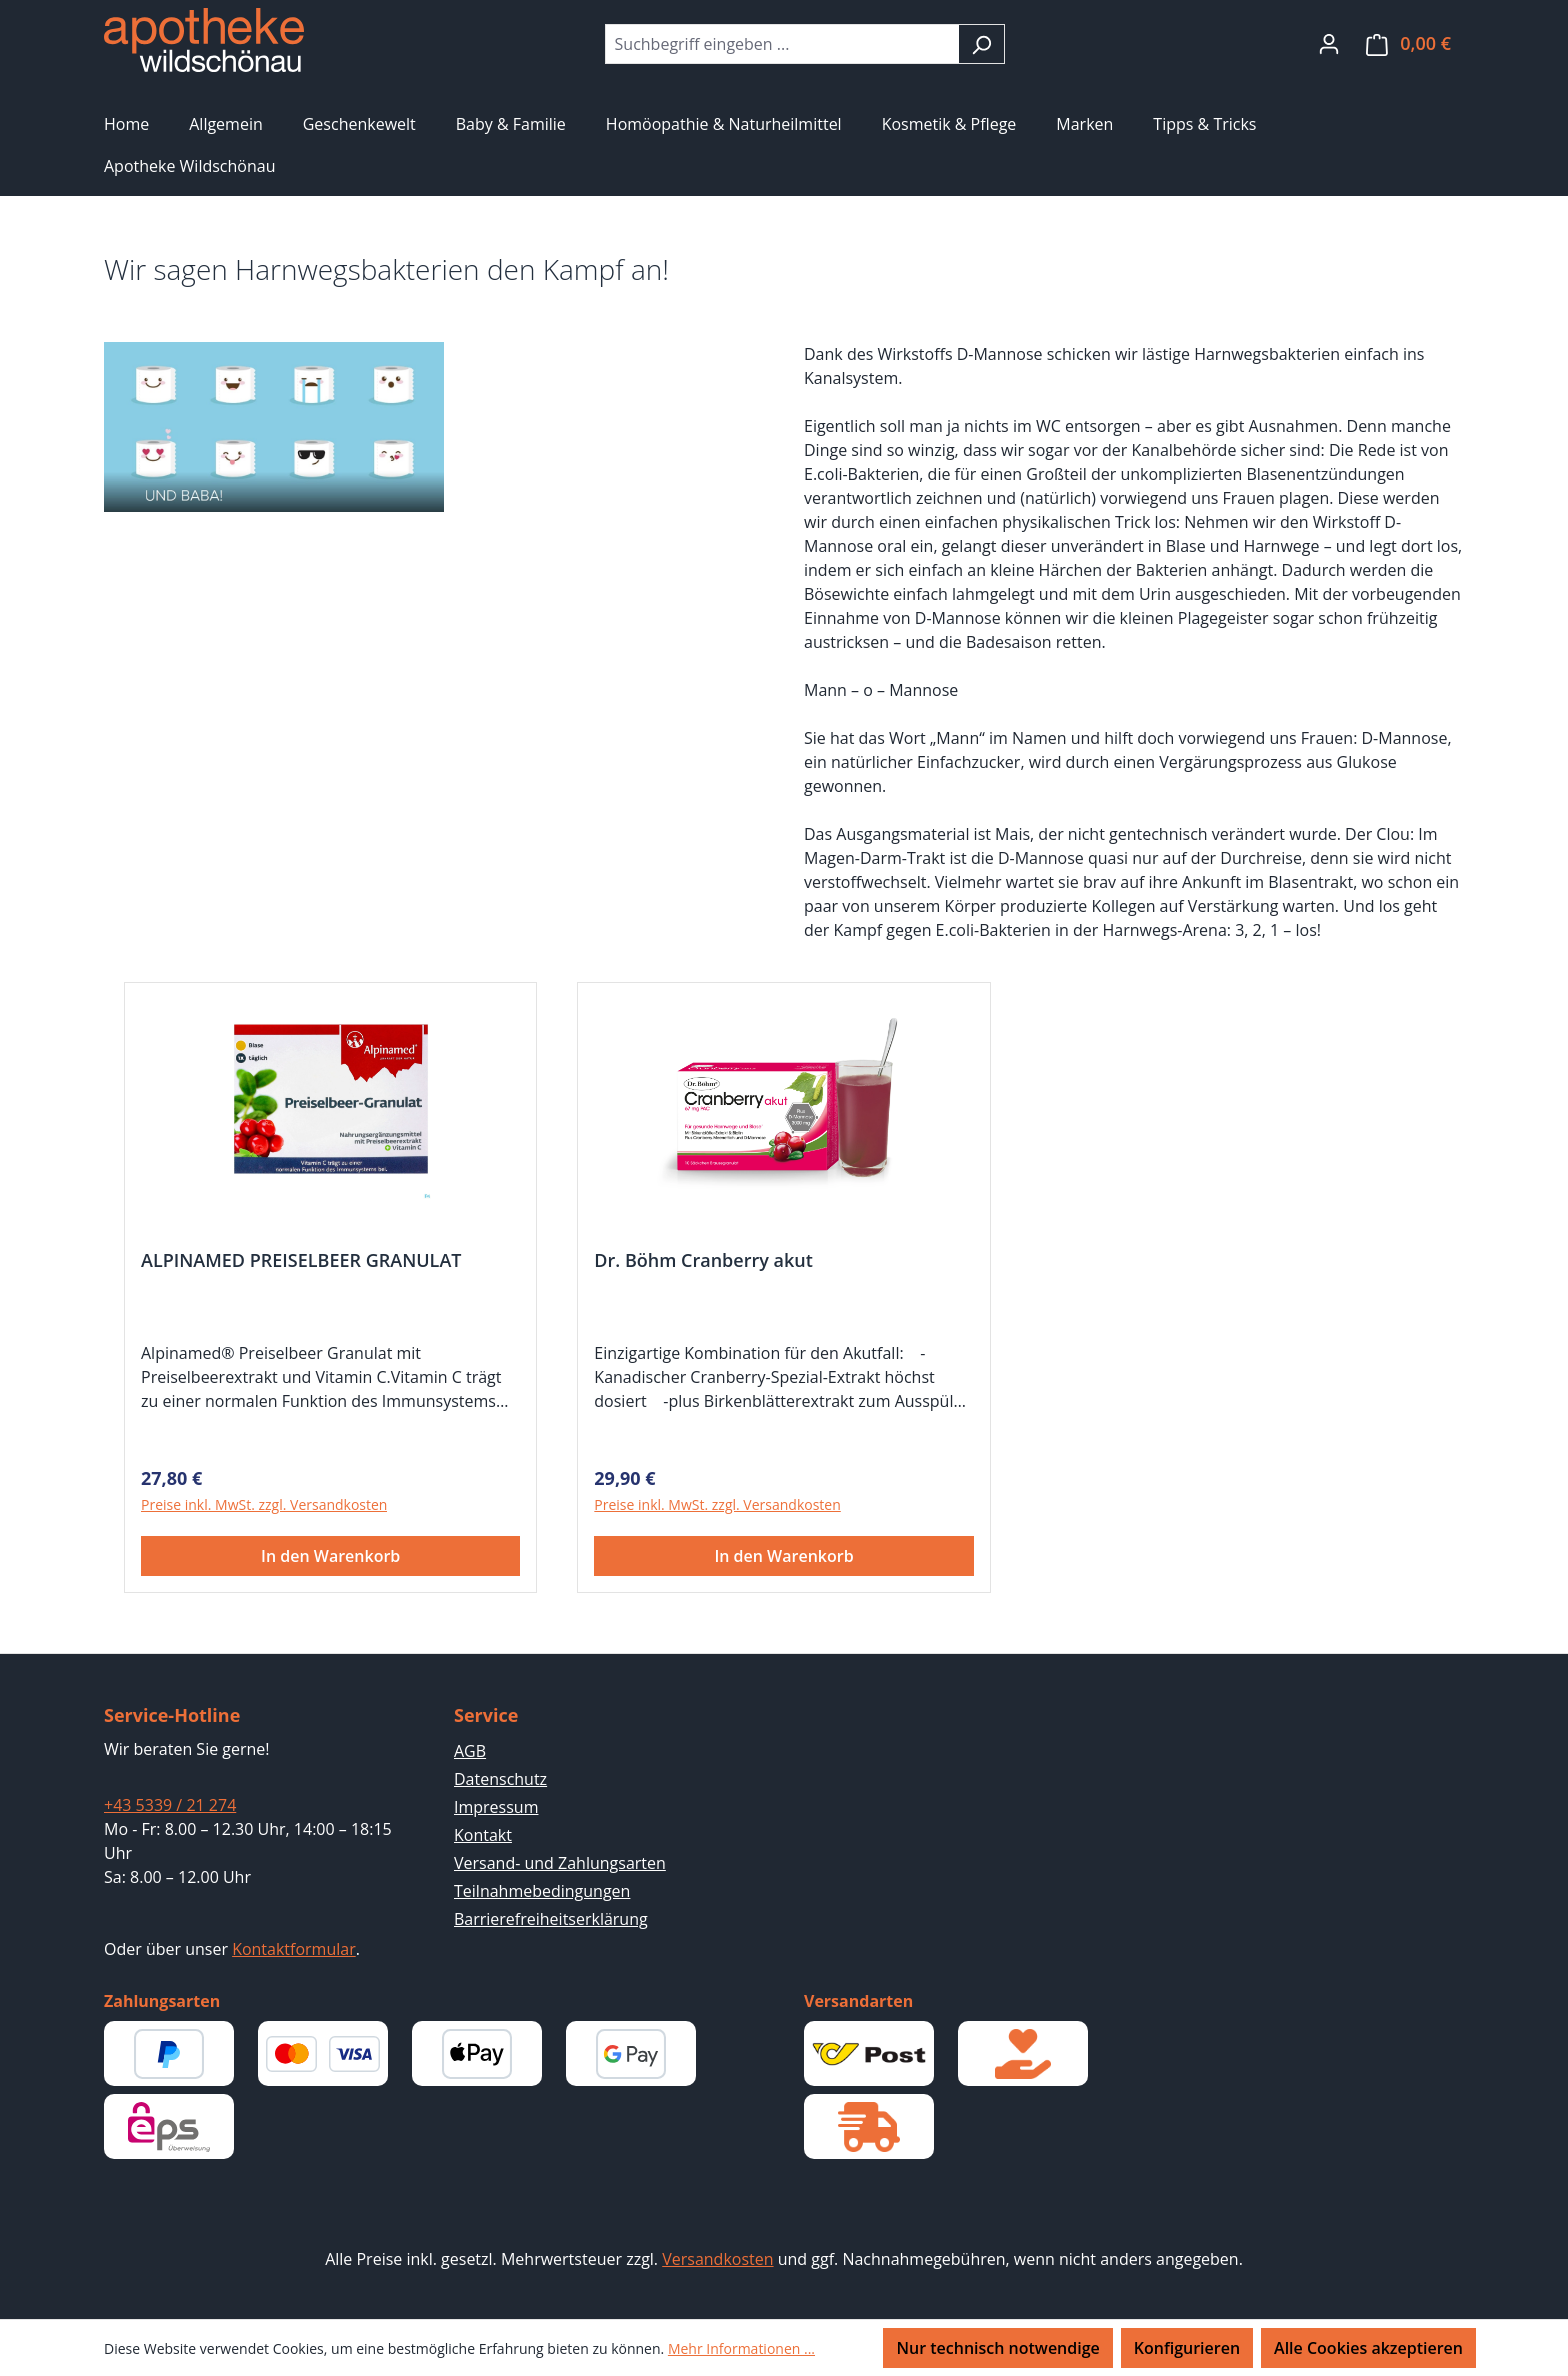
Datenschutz (500, 1779)
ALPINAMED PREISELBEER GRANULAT (301, 1260)
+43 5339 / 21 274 (170, 1805)
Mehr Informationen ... (741, 2348)
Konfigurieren (1187, 2348)
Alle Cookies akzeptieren (1368, 2348)
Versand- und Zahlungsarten (560, 1863)
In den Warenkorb (330, 1556)
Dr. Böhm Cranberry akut (703, 1260)
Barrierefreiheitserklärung (551, 1919)
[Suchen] (981, 44)
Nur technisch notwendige (997, 2348)
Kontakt (483, 1835)
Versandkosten (717, 2259)
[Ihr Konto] (1329, 43)
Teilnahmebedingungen (542, 1891)
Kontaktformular (294, 1949)
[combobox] (782, 44)
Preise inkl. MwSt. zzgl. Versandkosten (264, 1504)
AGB (470, 1751)
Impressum (496, 1807)
